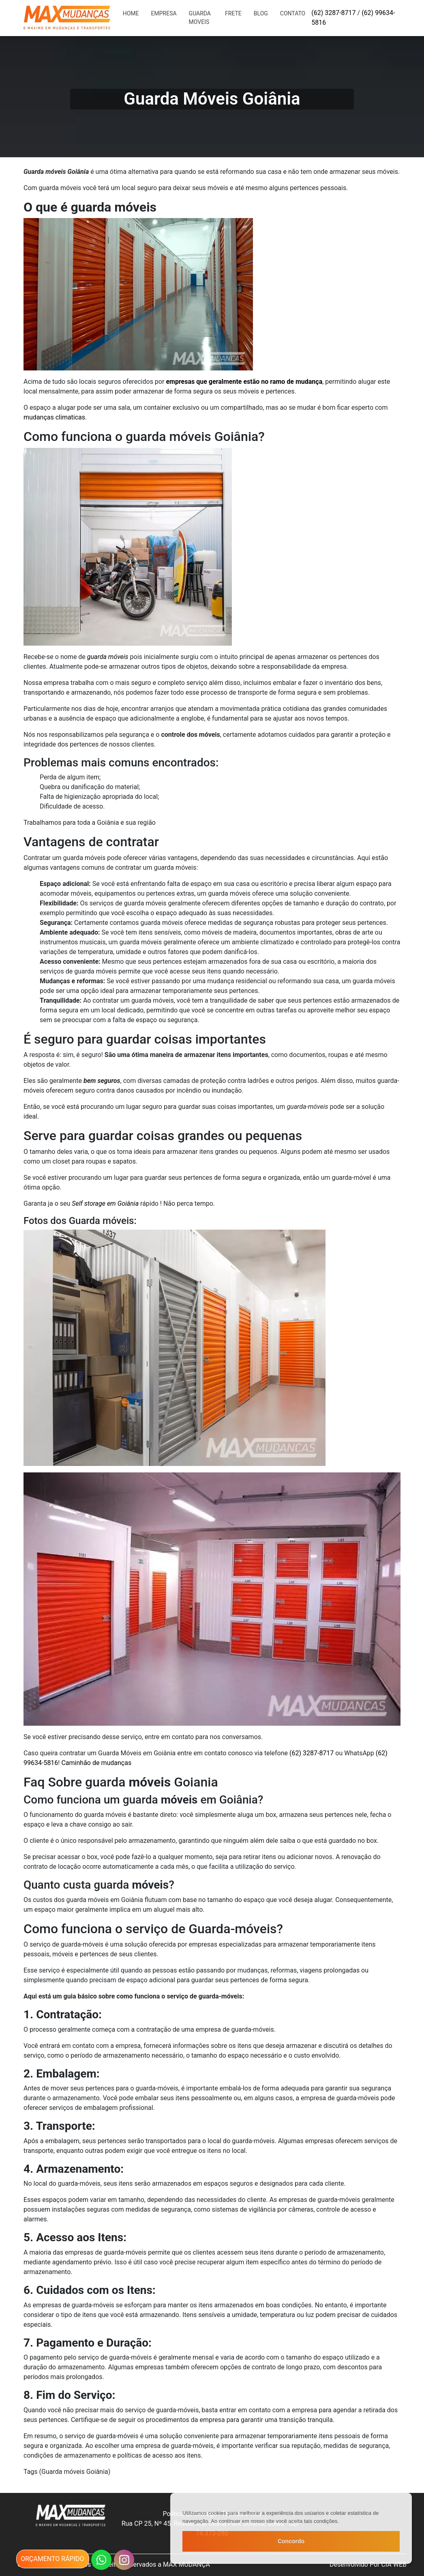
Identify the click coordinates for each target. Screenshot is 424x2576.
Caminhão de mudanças (96, 1763)
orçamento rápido (52, 2559)
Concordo (291, 2541)
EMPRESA (164, 13)
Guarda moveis (200, 17)
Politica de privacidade (366, 2521)
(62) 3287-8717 (333, 13)
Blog (261, 13)
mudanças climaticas (54, 417)
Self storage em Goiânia (105, 1203)
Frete (233, 13)
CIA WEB (394, 2564)
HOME (131, 13)
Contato (292, 13)
